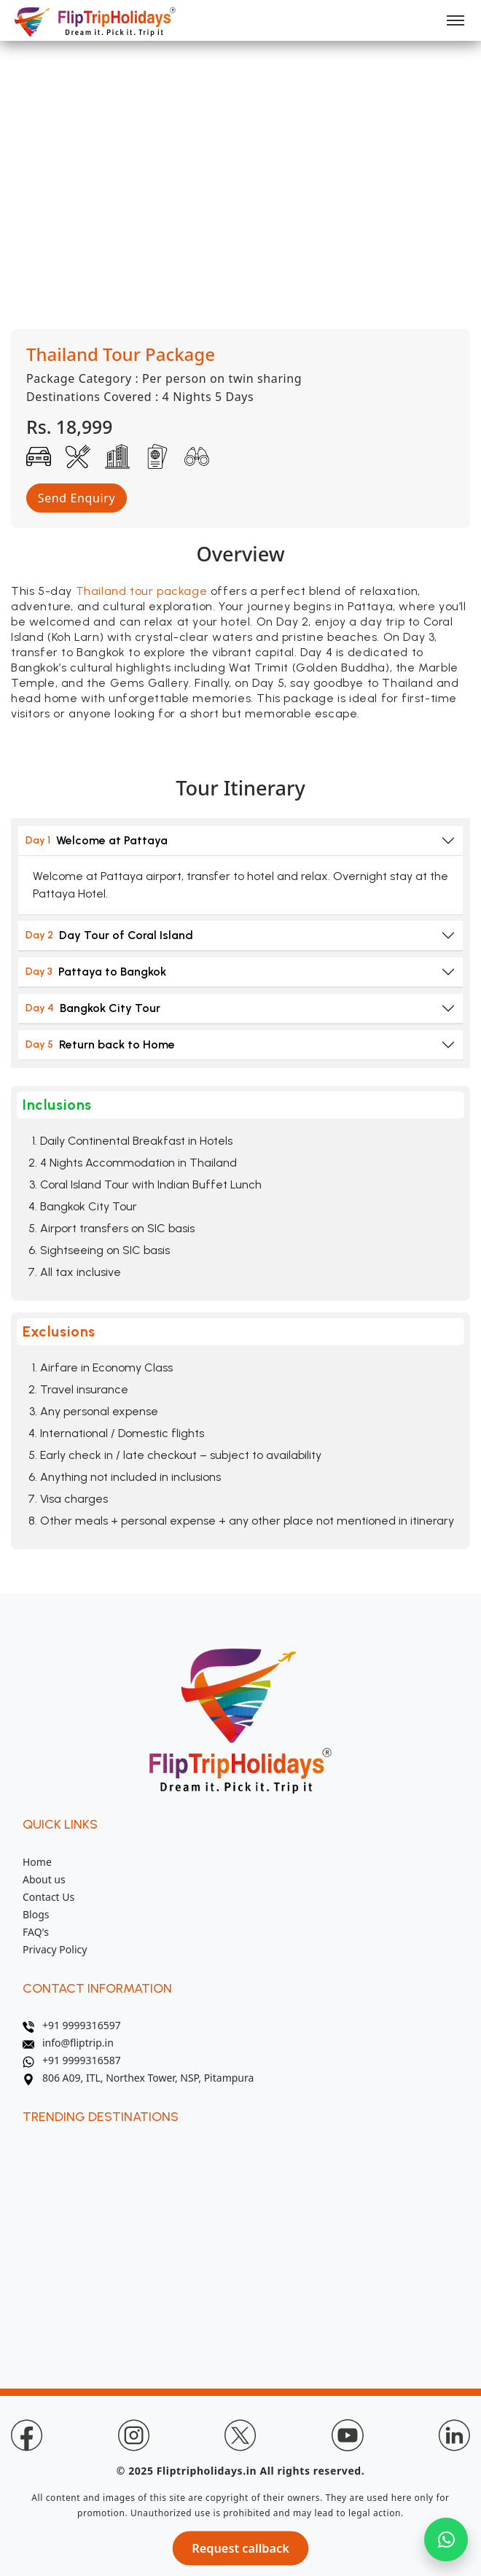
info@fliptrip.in (68, 2043)
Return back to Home (100, 1044)
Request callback (241, 2548)
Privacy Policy (55, 1949)
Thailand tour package (142, 591)
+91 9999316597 (72, 2025)
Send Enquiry (76, 498)
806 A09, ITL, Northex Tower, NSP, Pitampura (138, 2078)
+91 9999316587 (72, 2060)
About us (44, 1879)
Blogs (36, 1914)
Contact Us (48, 1897)
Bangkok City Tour (93, 1008)
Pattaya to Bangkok (96, 971)
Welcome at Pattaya (97, 840)
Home (37, 1862)
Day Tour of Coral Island (109, 935)
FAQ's (36, 1932)
